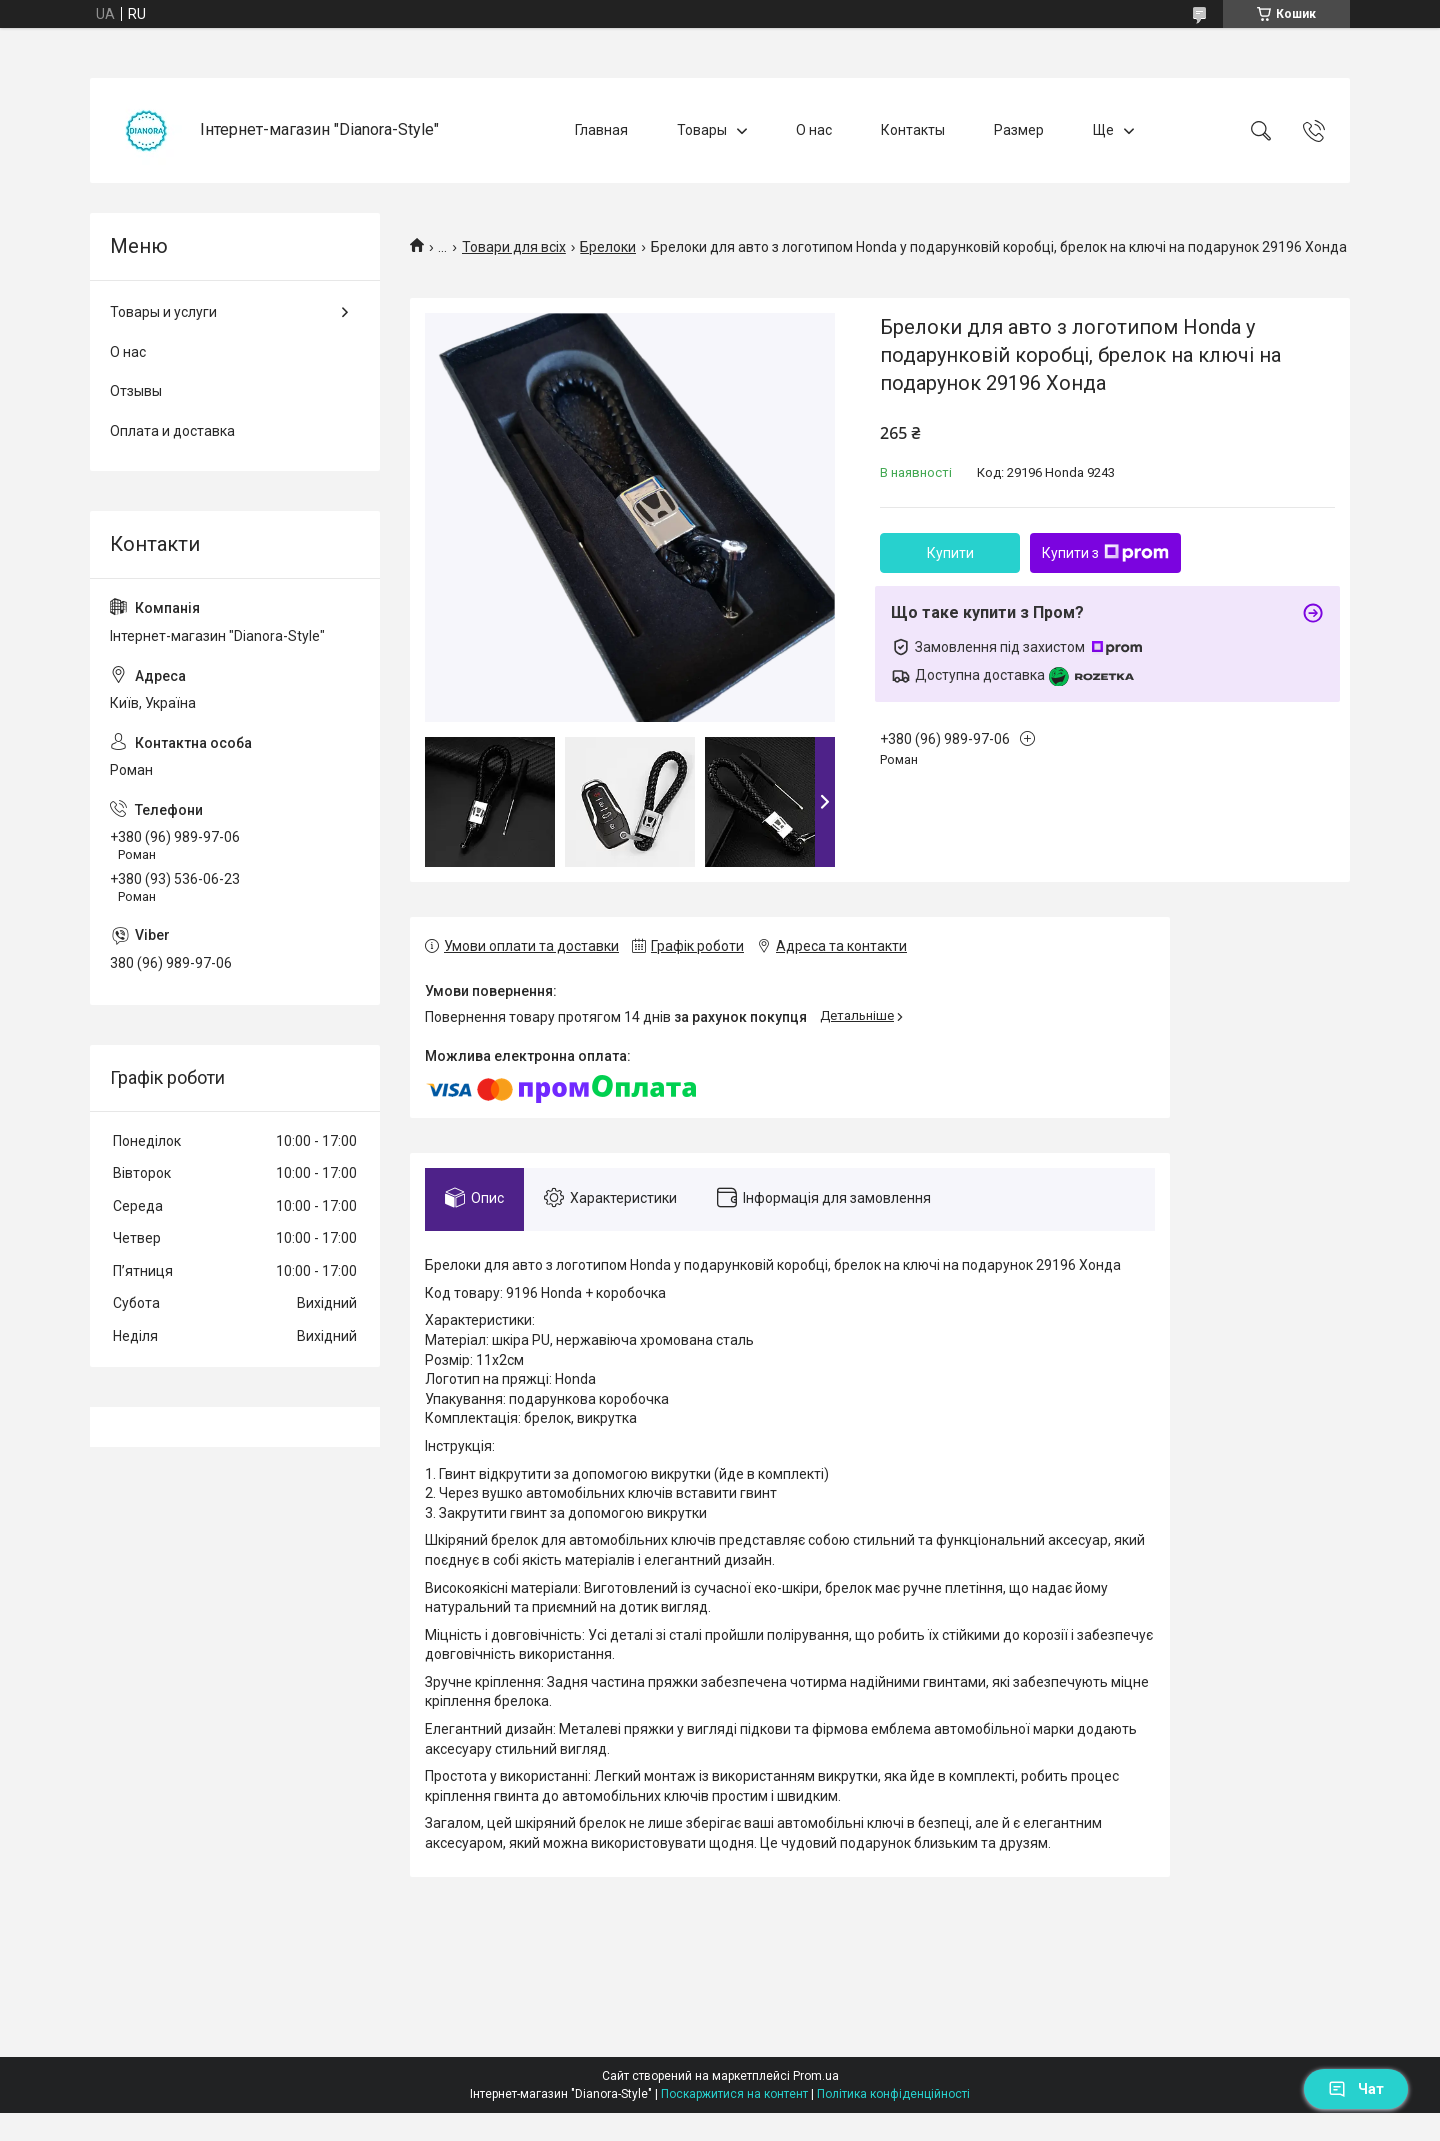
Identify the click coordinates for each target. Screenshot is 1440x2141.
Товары (702, 130)
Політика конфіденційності (893, 2094)
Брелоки (608, 247)
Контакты (913, 130)
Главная (601, 130)
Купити (950, 553)
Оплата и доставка (172, 431)
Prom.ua (816, 2076)
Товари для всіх (514, 247)
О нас (814, 130)
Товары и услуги (163, 312)
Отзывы (136, 391)
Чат (1356, 2089)
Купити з (1105, 553)
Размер (1019, 130)
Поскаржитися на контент (734, 2094)
